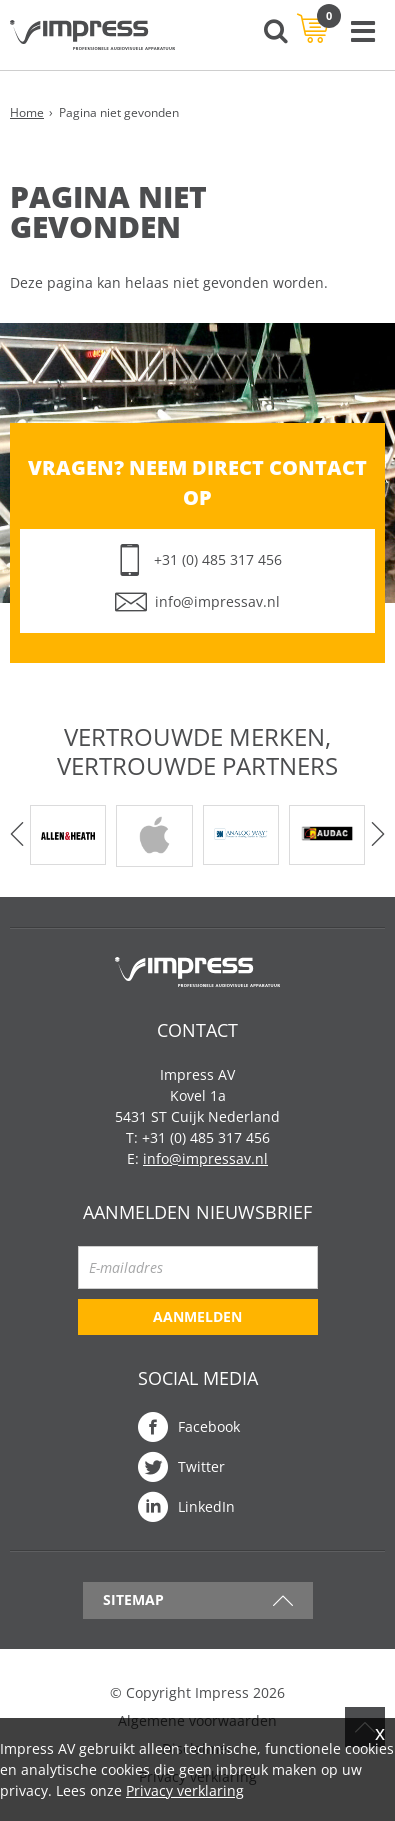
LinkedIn (206, 1506)
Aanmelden (197, 1316)
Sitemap (133, 1599)
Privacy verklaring (185, 1790)
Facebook (209, 1426)
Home (27, 112)
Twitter (201, 1466)
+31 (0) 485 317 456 (218, 559)
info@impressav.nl (217, 601)
